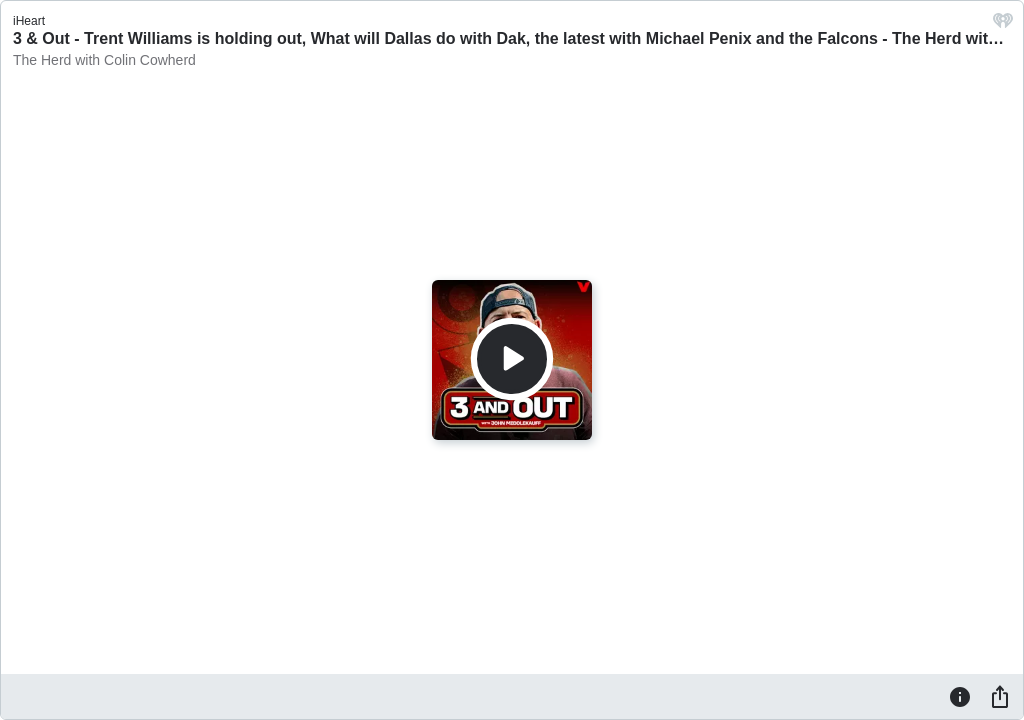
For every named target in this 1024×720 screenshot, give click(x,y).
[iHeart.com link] (1003, 25)
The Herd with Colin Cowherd (104, 60)
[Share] (1000, 696)
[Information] (960, 696)
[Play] (512, 359)
